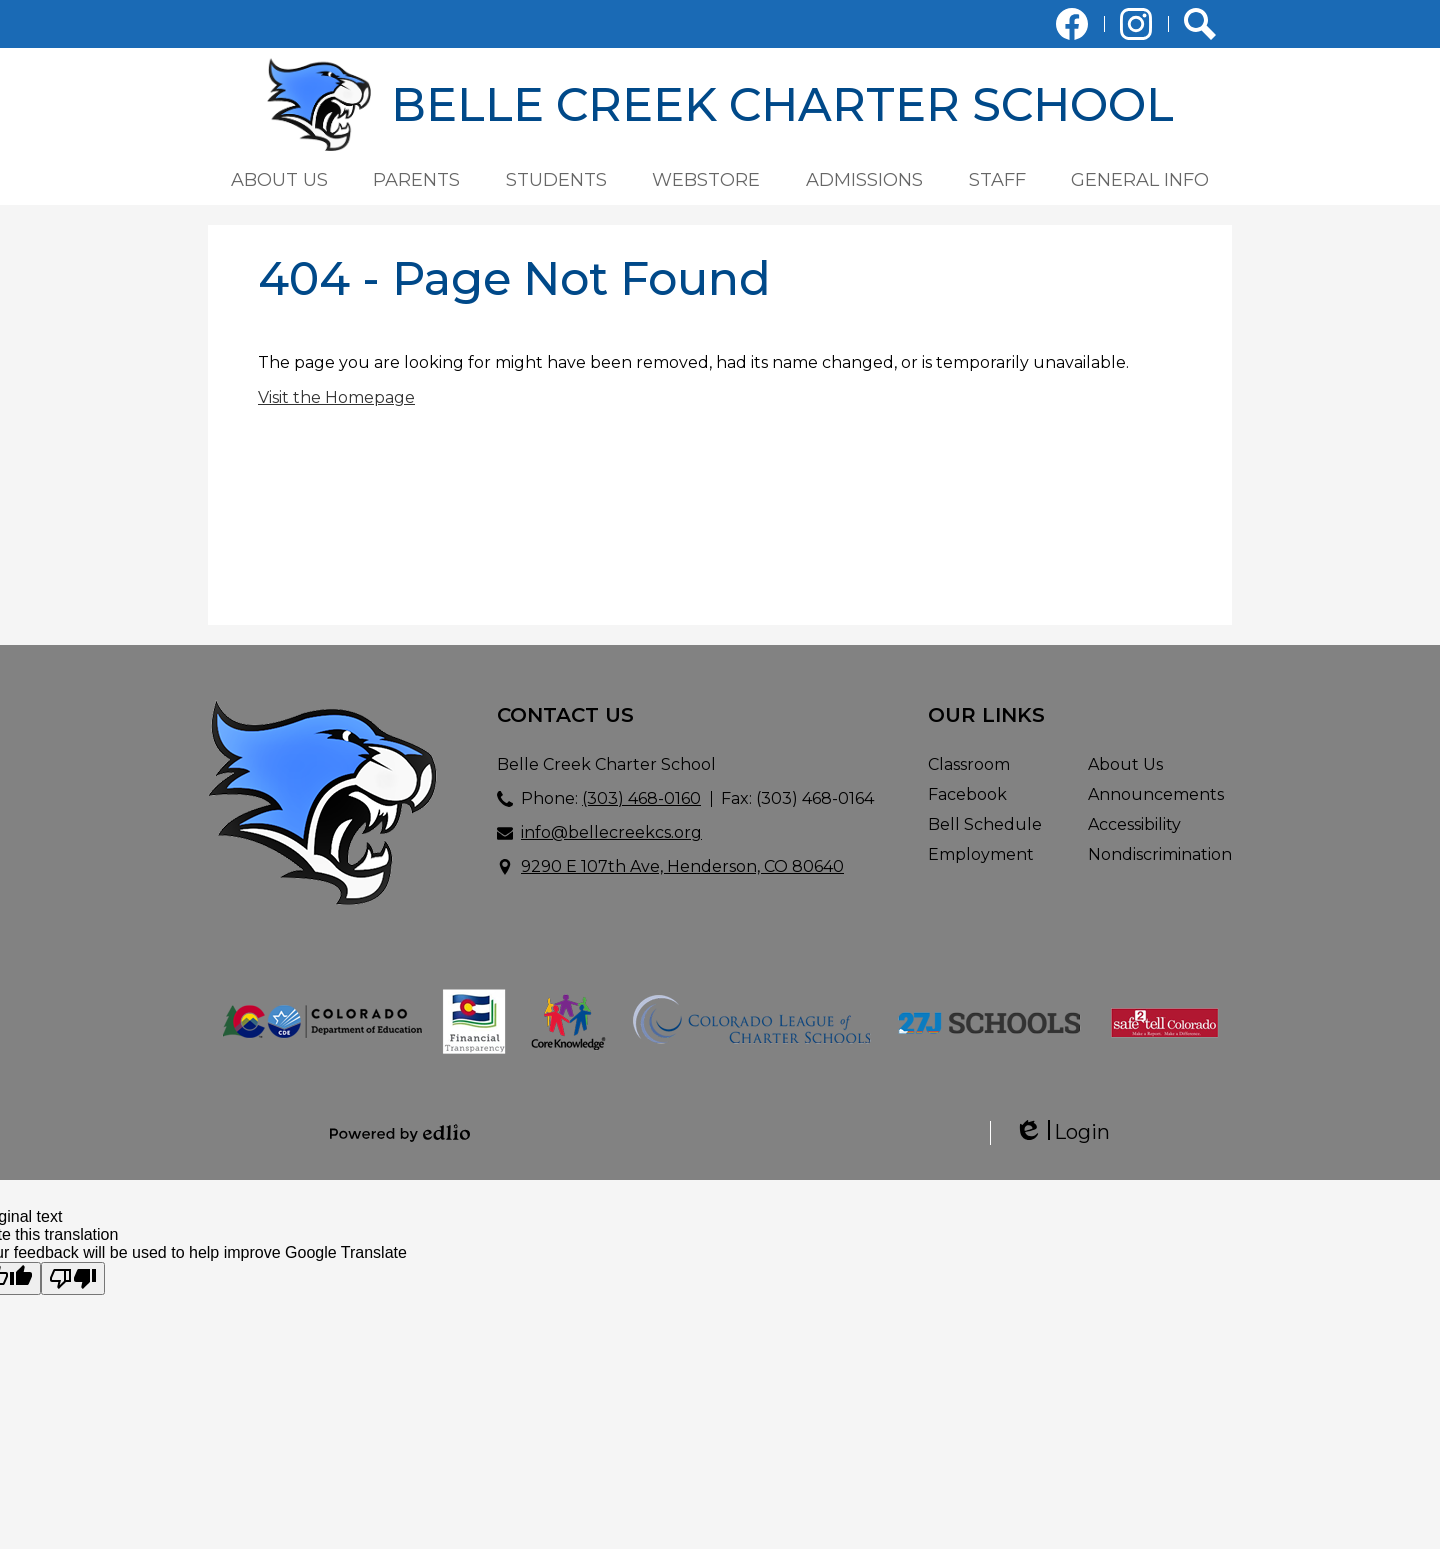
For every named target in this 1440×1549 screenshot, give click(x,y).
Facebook (1072, 28)
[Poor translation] (73, 1278)
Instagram (1136, 28)
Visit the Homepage (336, 397)
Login (1062, 1132)
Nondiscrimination (1160, 854)
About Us (1125, 764)
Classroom (969, 764)
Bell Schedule (985, 824)
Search (1200, 28)
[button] (279, 180)
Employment (981, 854)
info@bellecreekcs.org (611, 832)
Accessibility (1134, 824)
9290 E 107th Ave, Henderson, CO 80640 (682, 866)
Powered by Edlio (400, 1133)
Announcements (1156, 794)
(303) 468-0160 (641, 798)
